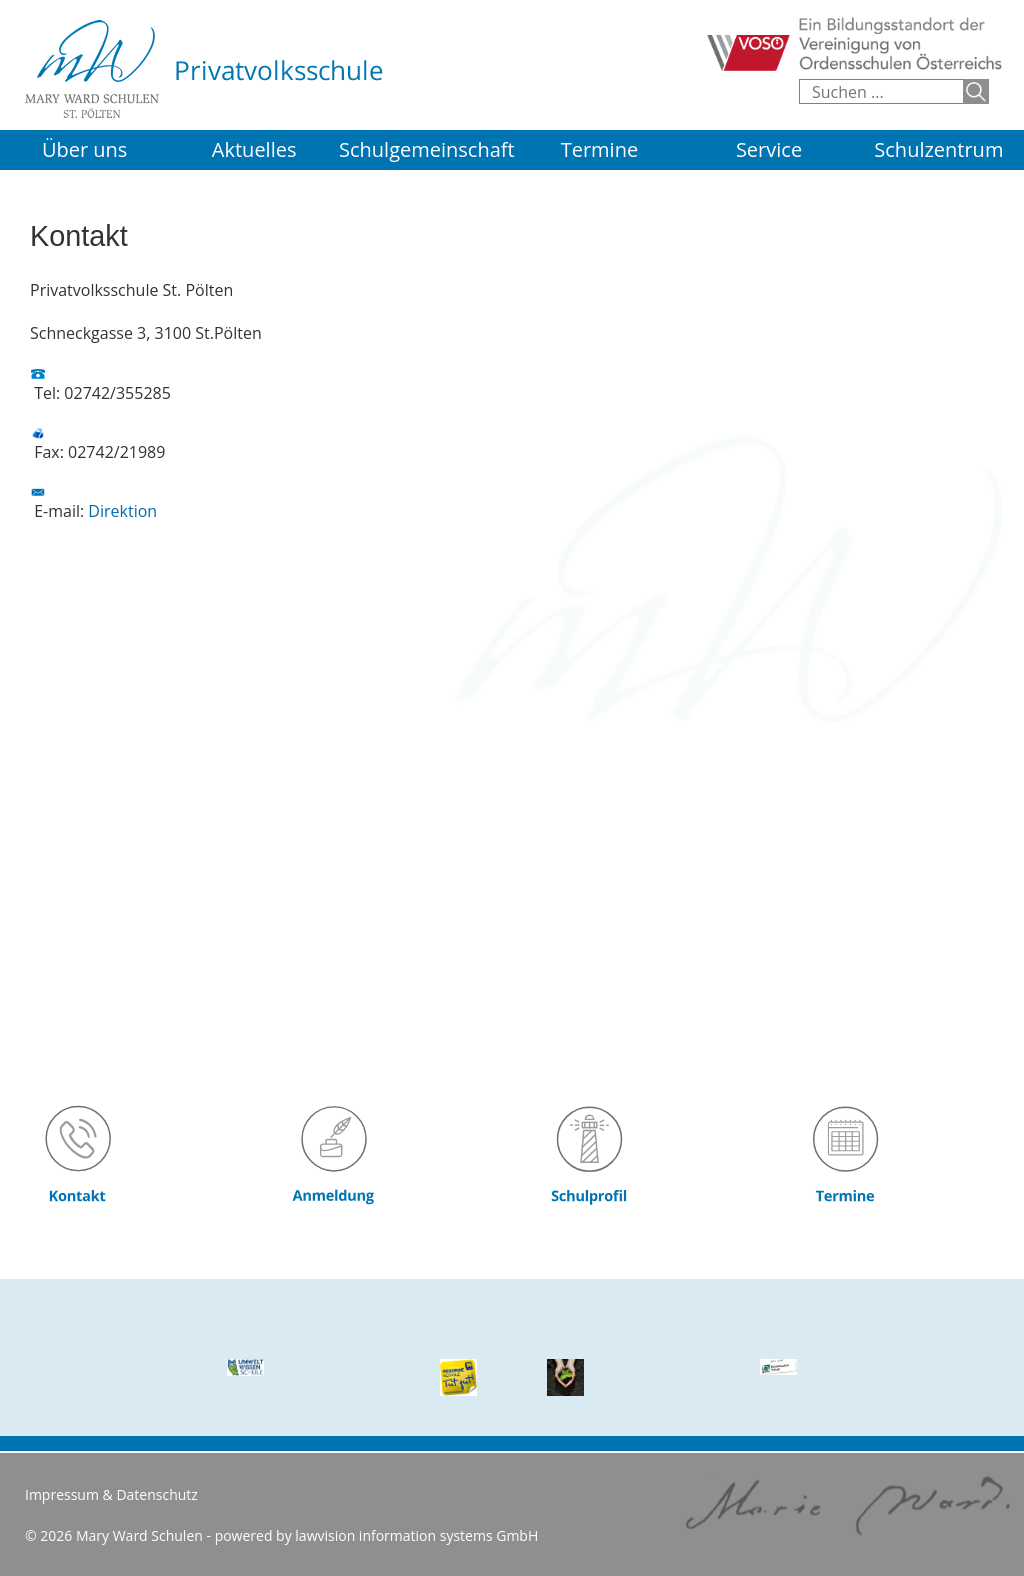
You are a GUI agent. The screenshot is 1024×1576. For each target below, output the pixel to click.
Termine (599, 149)
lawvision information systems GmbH (416, 1535)
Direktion (122, 511)
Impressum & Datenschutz (111, 1494)
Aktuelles (254, 149)
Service (769, 149)
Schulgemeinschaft (427, 149)
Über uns (84, 149)
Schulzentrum (938, 149)
